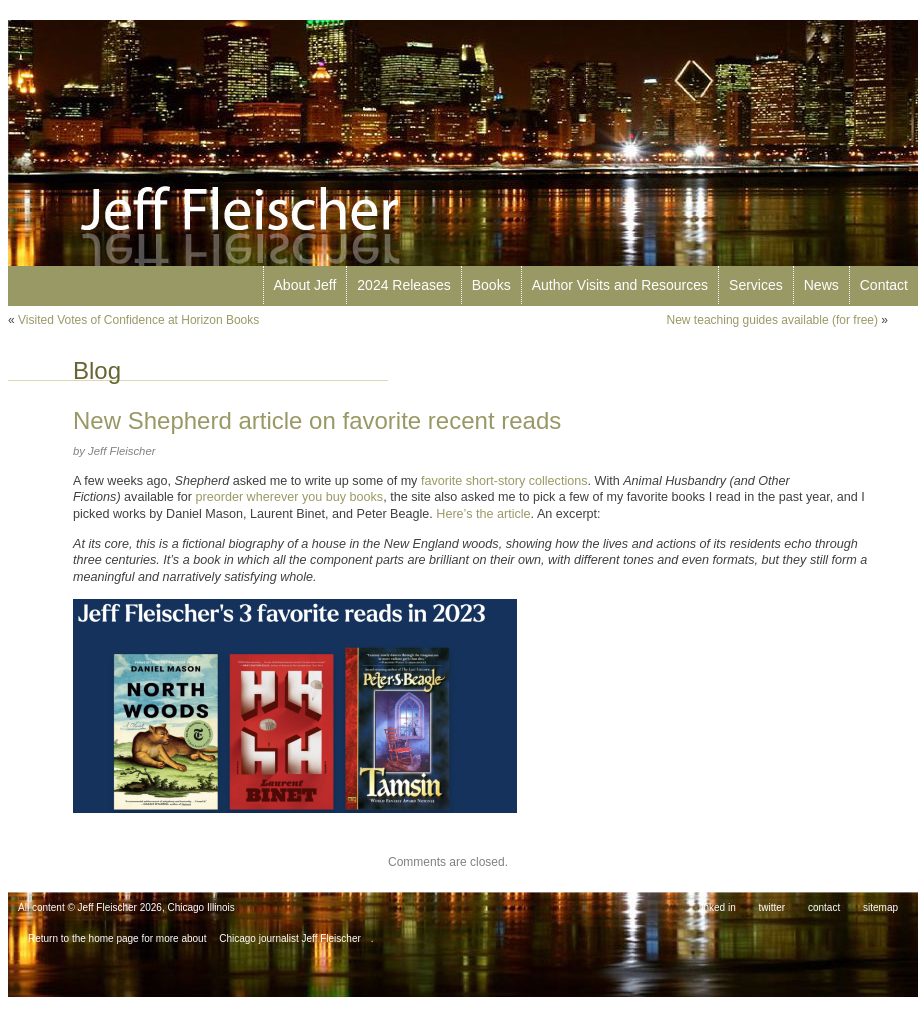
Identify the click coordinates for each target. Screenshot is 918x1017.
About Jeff (305, 285)
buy (336, 497)
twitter (772, 907)
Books (491, 285)
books (367, 497)
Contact (884, 285)
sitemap (880, 907)
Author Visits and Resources (620, 285)
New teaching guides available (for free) (772, 320)
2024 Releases (403, 285)
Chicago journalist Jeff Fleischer (290, 938)
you (312, 497)
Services (756, 285)
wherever (273, 497)
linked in (717, 907)
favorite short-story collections (504, 481)
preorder (220, 497)
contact (824, 907)
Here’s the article (483, 514)
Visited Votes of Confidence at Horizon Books (138, 320)
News (821, 285)
